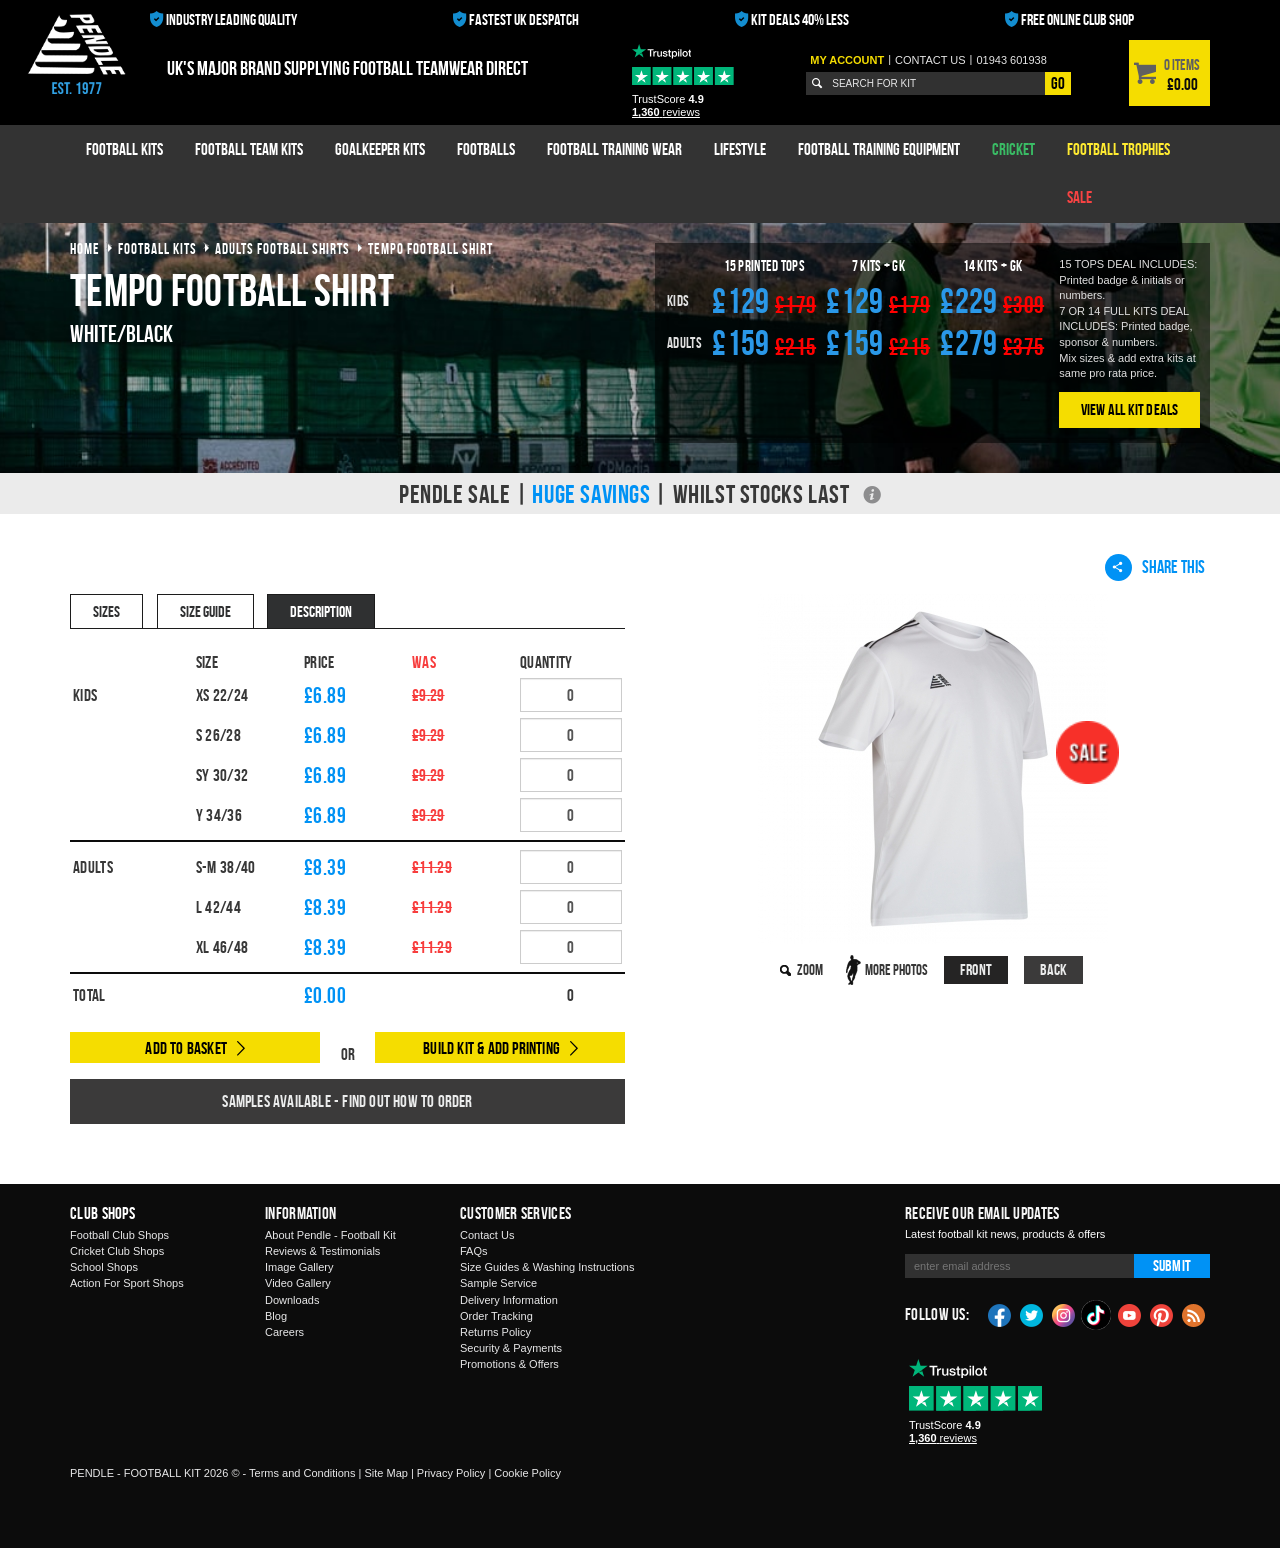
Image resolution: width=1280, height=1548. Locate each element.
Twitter (1032, 1314)
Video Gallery (298, 1283)
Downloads (292, 1300)
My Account (847, 60)
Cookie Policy (527, 1473)
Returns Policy (495, 1332)
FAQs (474, 1251)
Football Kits (124, 149)
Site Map (385, 1473)
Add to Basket (186, 1048)
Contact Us (487, 1235)
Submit (1172, 1265)
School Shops (104, 1267)
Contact (930, 60)
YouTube (1130, 1314)
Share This (1155, 567)
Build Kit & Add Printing (491, 1048)
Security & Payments (511, 1348)
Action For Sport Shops (127, 1283)
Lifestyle (740, 149)
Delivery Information (509, 1300)
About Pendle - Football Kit (330, 1235)
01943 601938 (1011, 60)
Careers (284, 1332)
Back (1054, 969)
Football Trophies (1118, 149)
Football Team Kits (249, 149)
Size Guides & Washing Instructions (547, 1267)
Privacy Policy (451, 1473)
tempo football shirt (430, 248)
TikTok (1097, 1315)
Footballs (486, 149)
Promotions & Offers (509, 1364)
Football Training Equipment (879, 149)
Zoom (810, 969)
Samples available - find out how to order (347, 1101)
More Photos (896, 969)
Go (1058, 83)
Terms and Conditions (302, 1473)
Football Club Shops (119, 1235)
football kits (157, 248)
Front (976, 969)
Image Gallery (299, 1267)
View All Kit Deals (1130, 409)
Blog (276, 1316)
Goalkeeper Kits (380, 149)
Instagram (1064, 1314)
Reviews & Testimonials (322, 1251)
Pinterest (1162, 1314)
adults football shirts (282, 248)
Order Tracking (496, 1316)
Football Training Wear (614, 149)
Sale (1079, 197)
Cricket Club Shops (117, 1251)
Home (85, 248)
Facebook (1000, 1314)
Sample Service (498, 1283)
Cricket (1013, 149)
